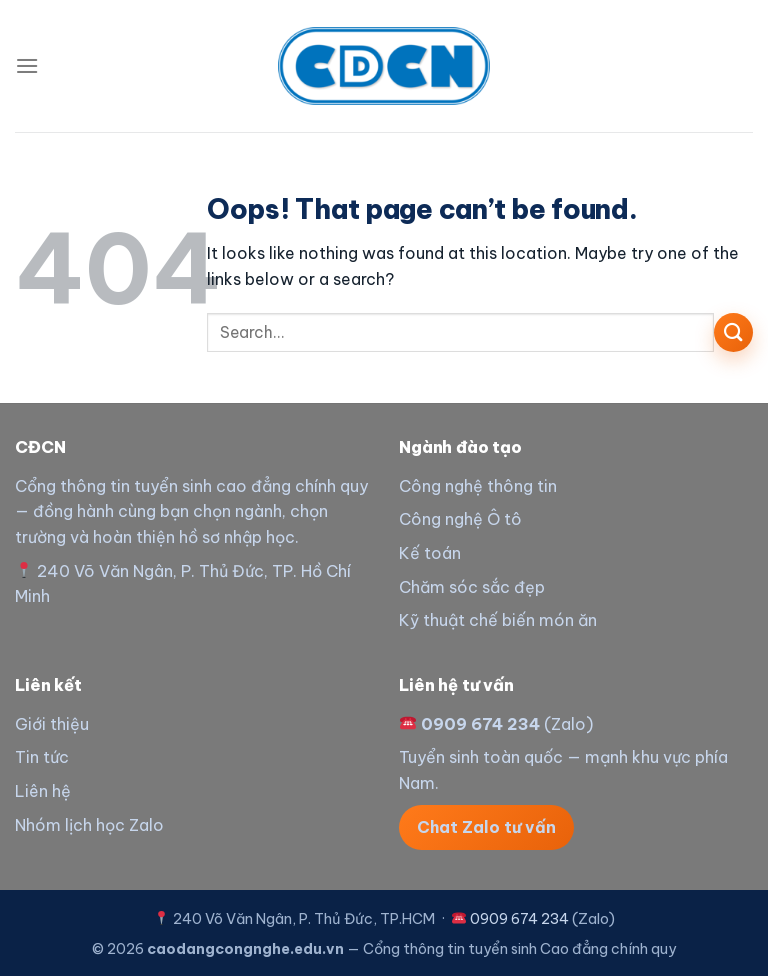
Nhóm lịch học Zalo (89, 825)
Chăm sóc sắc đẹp (472, 587)
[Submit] (733, 332)
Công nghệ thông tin (478, 486)
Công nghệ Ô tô (460, 519)
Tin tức (42, 757)
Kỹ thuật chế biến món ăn (498, 620)
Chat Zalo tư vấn (486, 827)
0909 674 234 (480, 724)
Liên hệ (43, 791)
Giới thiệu (52, 724)
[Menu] (27, 65)
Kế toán (430, 553)
